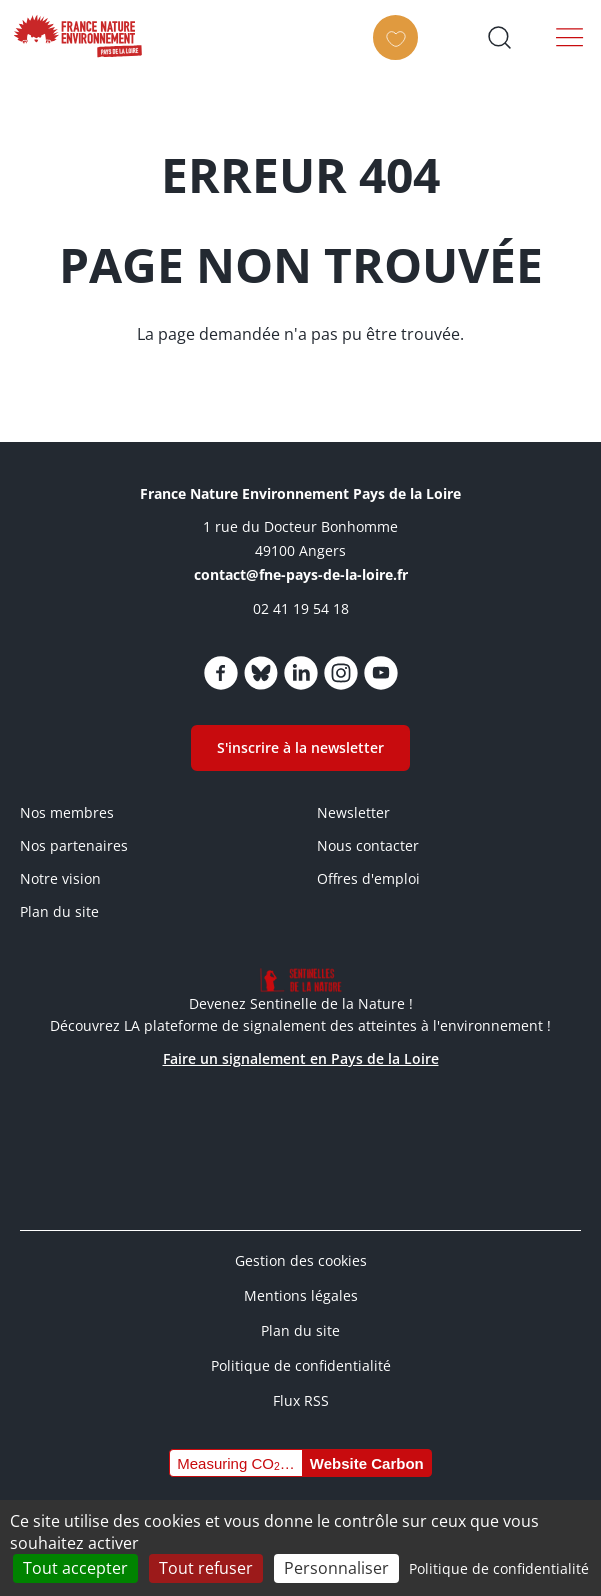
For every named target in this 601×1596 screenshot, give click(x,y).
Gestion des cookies (301, 1260)
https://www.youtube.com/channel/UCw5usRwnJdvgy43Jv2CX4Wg (381, 673)
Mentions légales (301, 1295)
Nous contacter (368, 845)
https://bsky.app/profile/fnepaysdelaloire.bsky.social (261, 673)
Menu (570, 37)
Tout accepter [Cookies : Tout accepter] (75, 1568)
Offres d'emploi (368, 878)
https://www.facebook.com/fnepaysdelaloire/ (221, 673)
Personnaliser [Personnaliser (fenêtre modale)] (336, 1568)
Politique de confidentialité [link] (499, 1568)
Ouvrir (499, 37)
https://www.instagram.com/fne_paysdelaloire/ (341, 673)
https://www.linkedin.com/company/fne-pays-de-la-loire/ (301, 673)
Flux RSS (301, 1400)
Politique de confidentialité (301, 1365)
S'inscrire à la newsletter (300, 747)
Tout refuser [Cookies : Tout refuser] (206, 1568)
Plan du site (59, 911)
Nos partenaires (74, 845)
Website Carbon (367, 1463)
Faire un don (400, 55)
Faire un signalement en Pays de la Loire (301, 1058)
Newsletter (353, 812)
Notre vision (60, 878)
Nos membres (67, 812)
